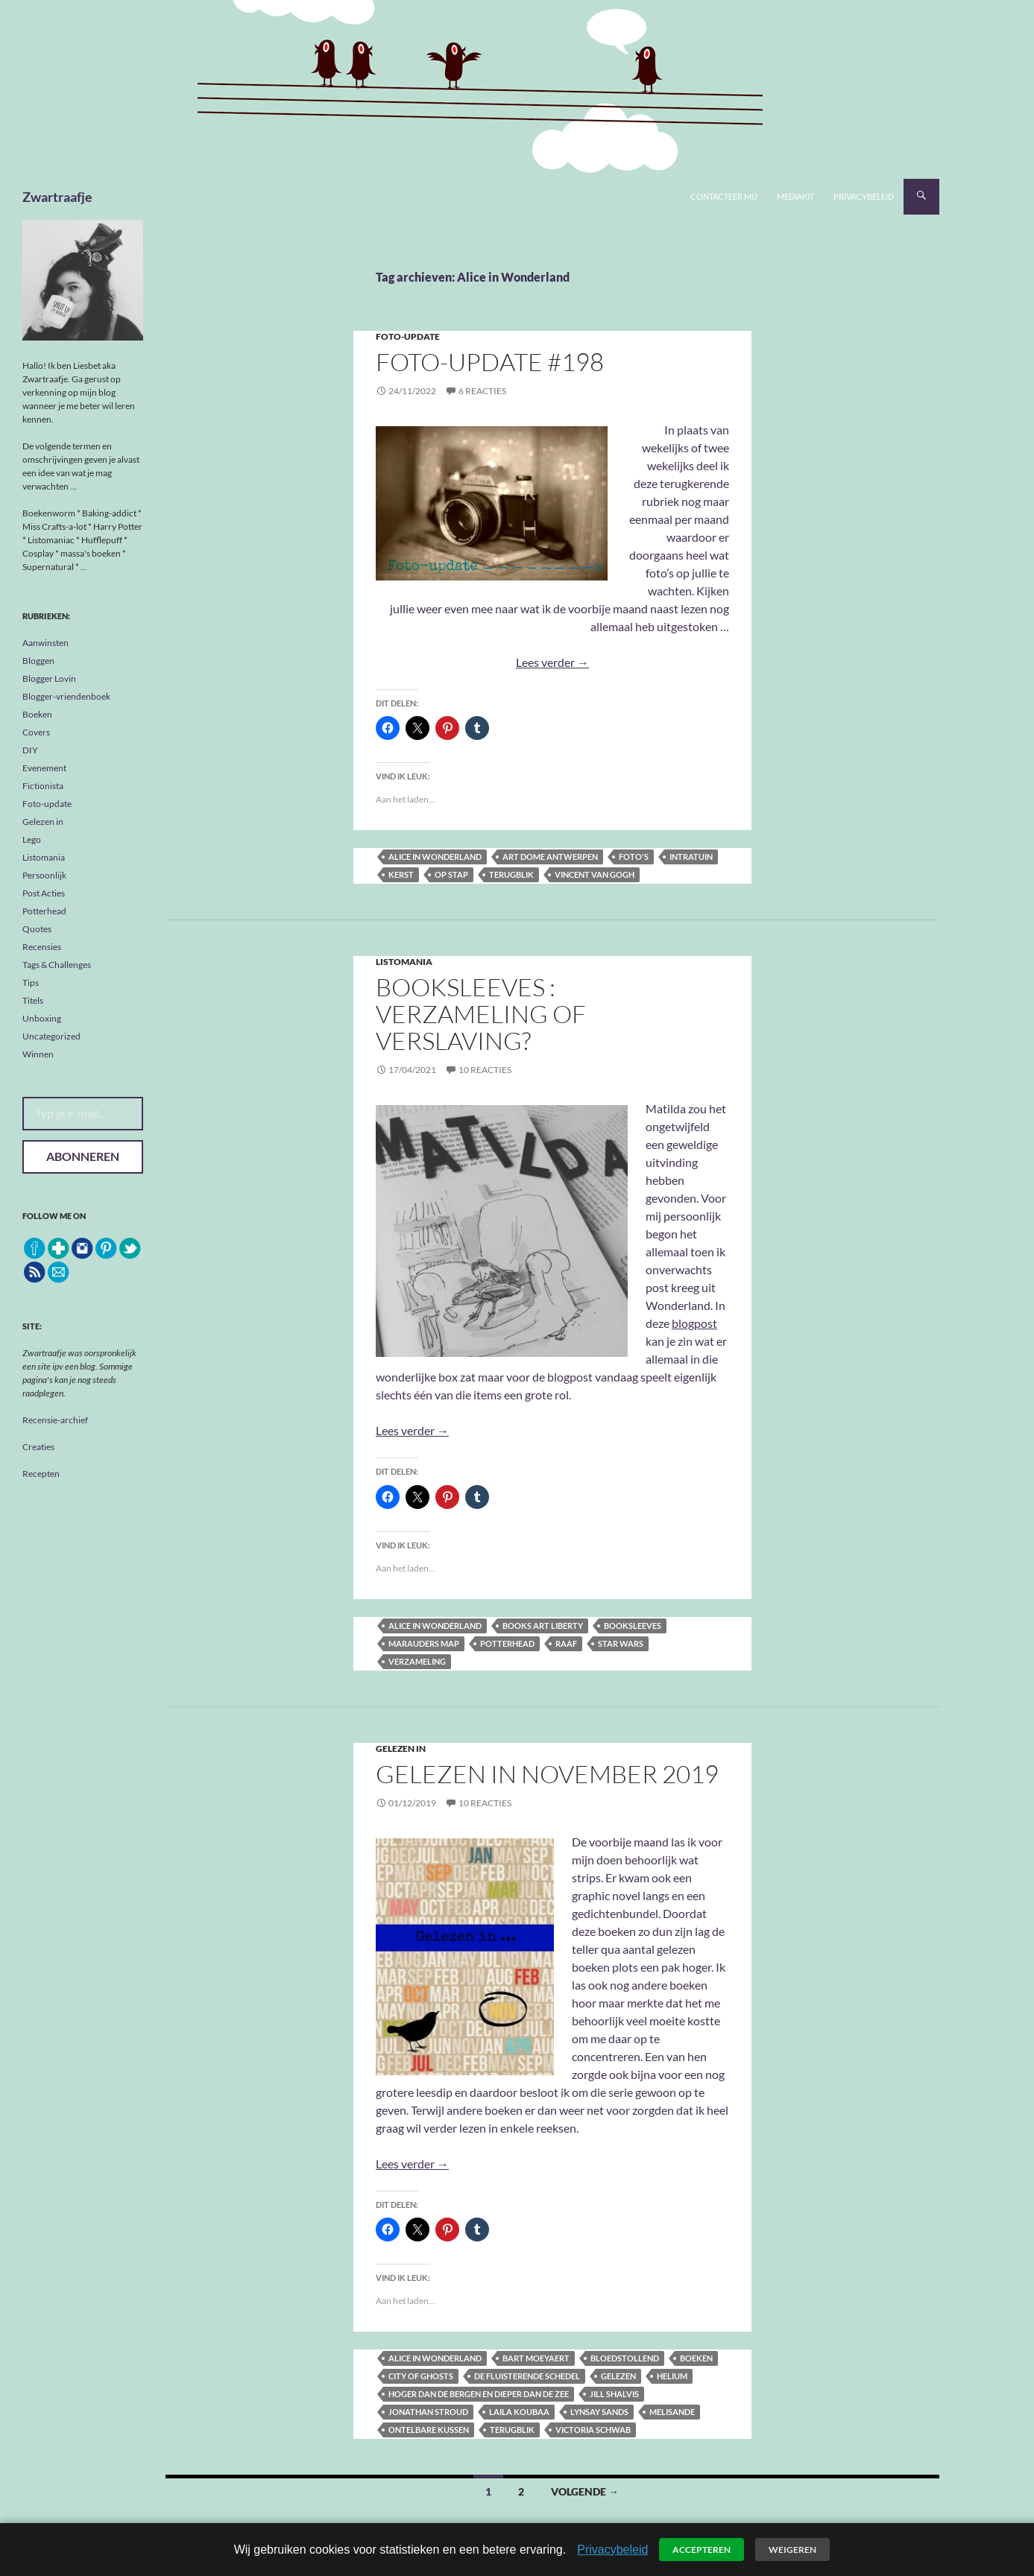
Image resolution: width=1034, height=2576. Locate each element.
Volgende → (585, 2491)
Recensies (41, 946)
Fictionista (42, 785)
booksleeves (632, 1625)
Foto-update (408, 336)
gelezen (618, 2376)
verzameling (417, 1661)
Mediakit (795, 196)
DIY (30, 750)
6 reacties (482, 390)
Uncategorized (51, 1036)
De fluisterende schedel (527, 2376)
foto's (634, 856)
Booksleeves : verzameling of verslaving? (481, 1014)
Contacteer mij (723, 196)
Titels (32, 1000)
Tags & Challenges (56, 964)
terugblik (511, 874)
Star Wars (620, 1643)
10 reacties (484, 1069)
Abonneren (82, 1156)
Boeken (37, 714)
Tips (30, 982)
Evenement (44, 767)
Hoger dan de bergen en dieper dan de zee (478, 2394)
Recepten (41, 1473)
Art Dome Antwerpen (550, 856)
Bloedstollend (624, 2358)
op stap (451, 874)
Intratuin (691, 856)
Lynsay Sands (599, 2412)
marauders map (423, 1643)
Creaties (38, 1446)
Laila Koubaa (519, 2412)
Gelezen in (401, 1748)
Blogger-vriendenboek (66, 696)
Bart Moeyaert (536, 2358)
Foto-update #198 (490, 361)
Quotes (36, 928)
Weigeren (792, 2549)
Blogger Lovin (49, 678)
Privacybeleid (863, 196)
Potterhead (507, 1643)
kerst (401, 874)
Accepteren (701, 2549)
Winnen (38, 1054)
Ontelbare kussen (428, 2429)
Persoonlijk (44, 875)
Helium (672, 2376)
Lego (31, 839)
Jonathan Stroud (428, 2412)
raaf (566, 1643)
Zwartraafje (57, 197)
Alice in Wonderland (435, 856)
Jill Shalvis (614, 2394)
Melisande (672, 2412)
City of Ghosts (420, 2376)
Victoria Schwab (593, 2429)
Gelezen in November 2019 (547, 1774)
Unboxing (41, 1018)
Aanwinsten (45, 642)
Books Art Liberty (542, 1625)
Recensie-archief (55, 1419)
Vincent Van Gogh (594, 874)
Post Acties (43, 893)
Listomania (404, 961)
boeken (696, 2358)
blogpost (694, 1323)
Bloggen (38, 660)
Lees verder (552, 662)
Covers (36, 732)
